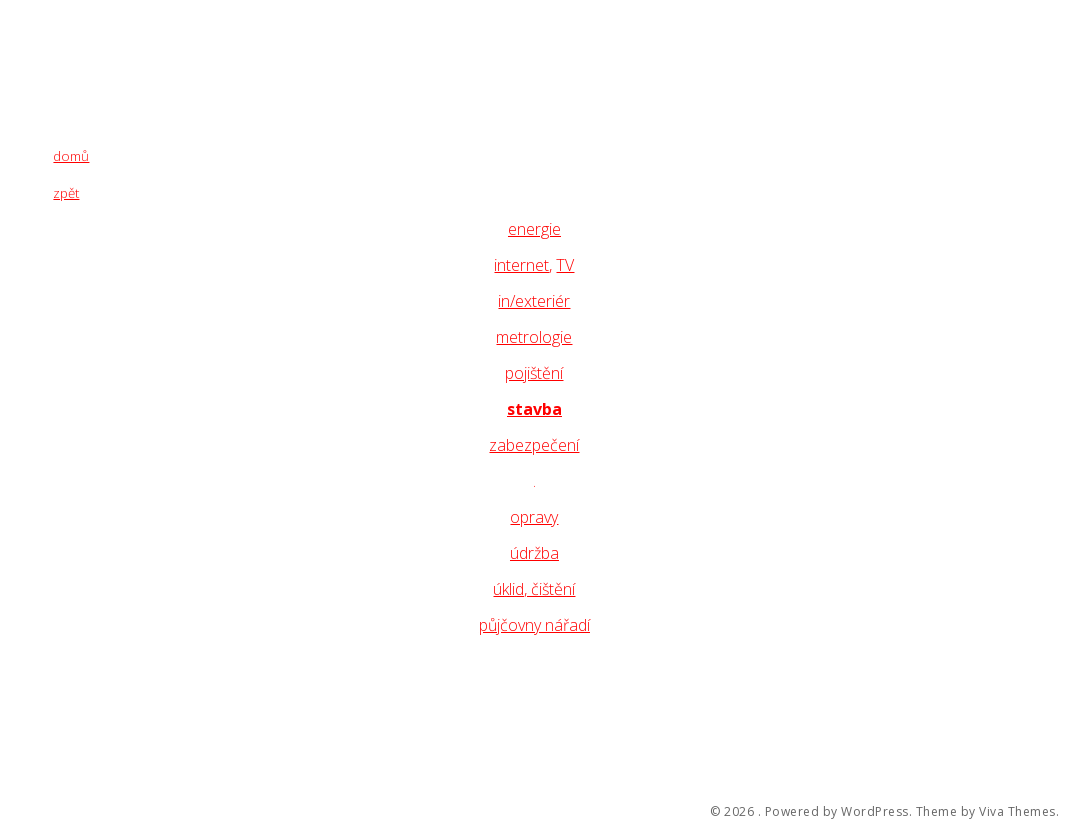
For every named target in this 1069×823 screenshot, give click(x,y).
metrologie (534, 337)
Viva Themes (1017, 812)
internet (521, 265)
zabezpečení (534, 445)
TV (565, 265)
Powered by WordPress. (839, 812)
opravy (534, 517)
